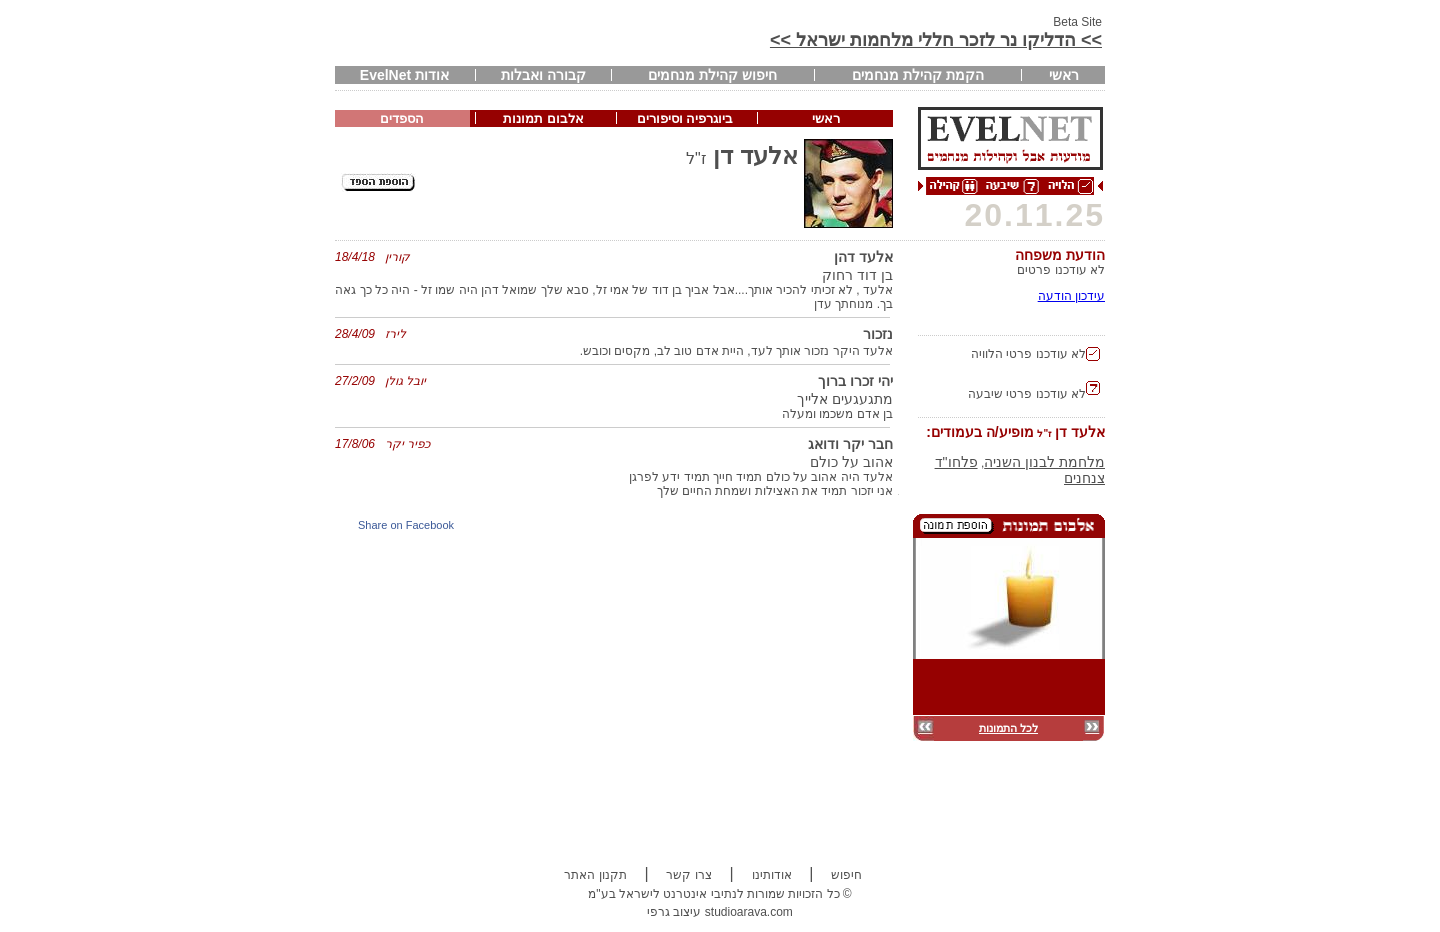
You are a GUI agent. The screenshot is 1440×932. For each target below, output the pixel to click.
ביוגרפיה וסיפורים (685, 118)
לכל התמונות (1008, 728)
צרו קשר (688, 875)
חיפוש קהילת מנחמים (712, 75)
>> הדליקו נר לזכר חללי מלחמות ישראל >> (936, 40)
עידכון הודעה (1071, 296)
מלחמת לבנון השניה (1044, 462)
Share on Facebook (406, 525)
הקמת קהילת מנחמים (918, 75)
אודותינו (772, 875)
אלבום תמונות (543, 118)
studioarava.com (749, 912)
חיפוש (846, 875)
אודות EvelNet (404, 75)
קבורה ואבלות (543, 75)
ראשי (1064, 75)
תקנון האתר (595, 875)
